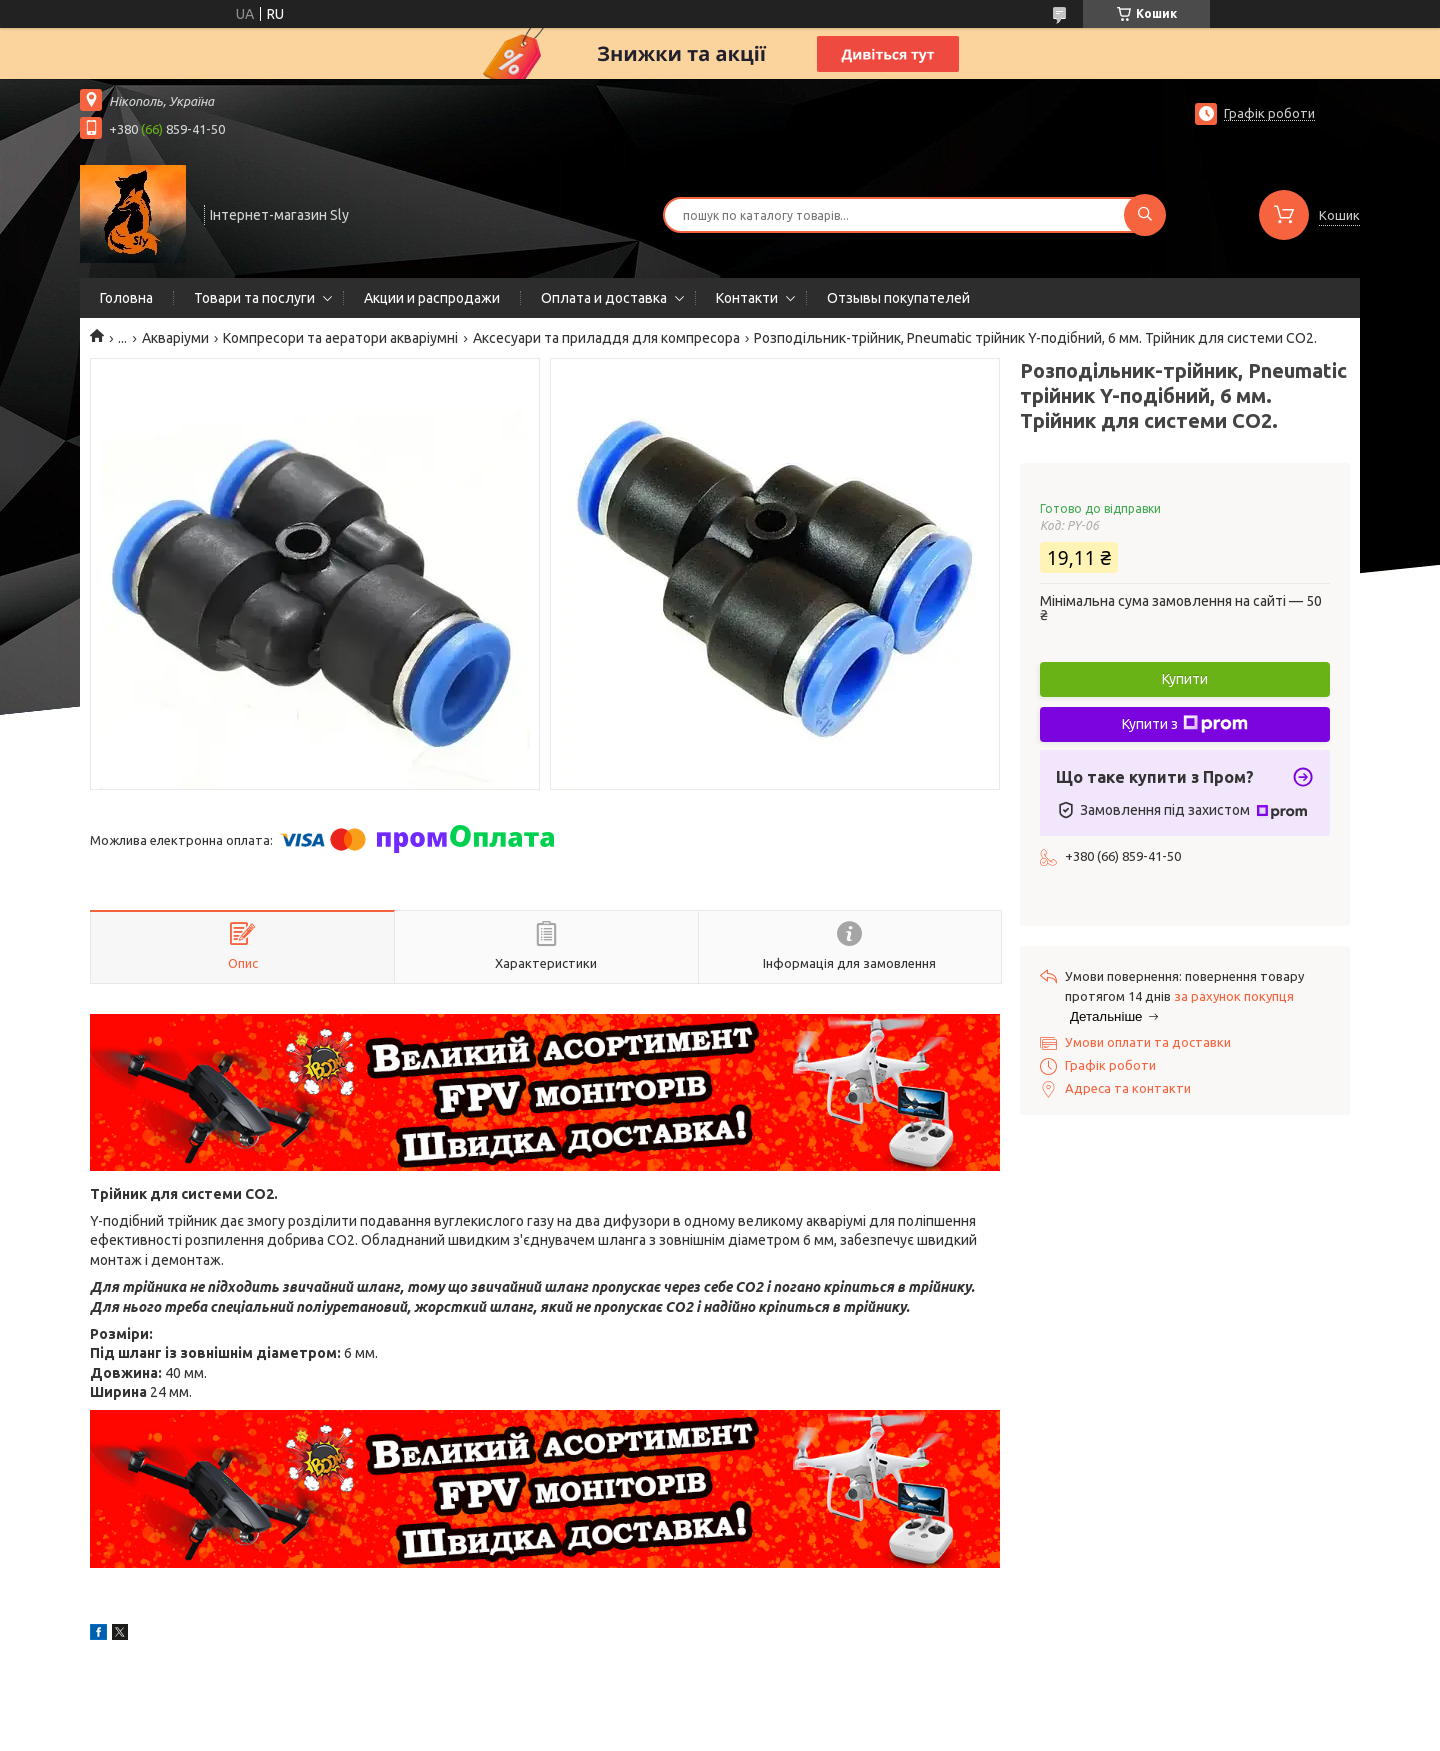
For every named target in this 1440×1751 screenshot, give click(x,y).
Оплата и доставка (604, 298)
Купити (1185, 679)
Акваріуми (175, 338)
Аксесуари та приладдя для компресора (606, 338)
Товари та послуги (254, 298)
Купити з (1185, 724)
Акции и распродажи (432, 298)
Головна (126, 298)
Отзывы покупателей (898, 298)
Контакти (747, 298)
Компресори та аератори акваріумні (340, 338)
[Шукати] (1145, 215)
